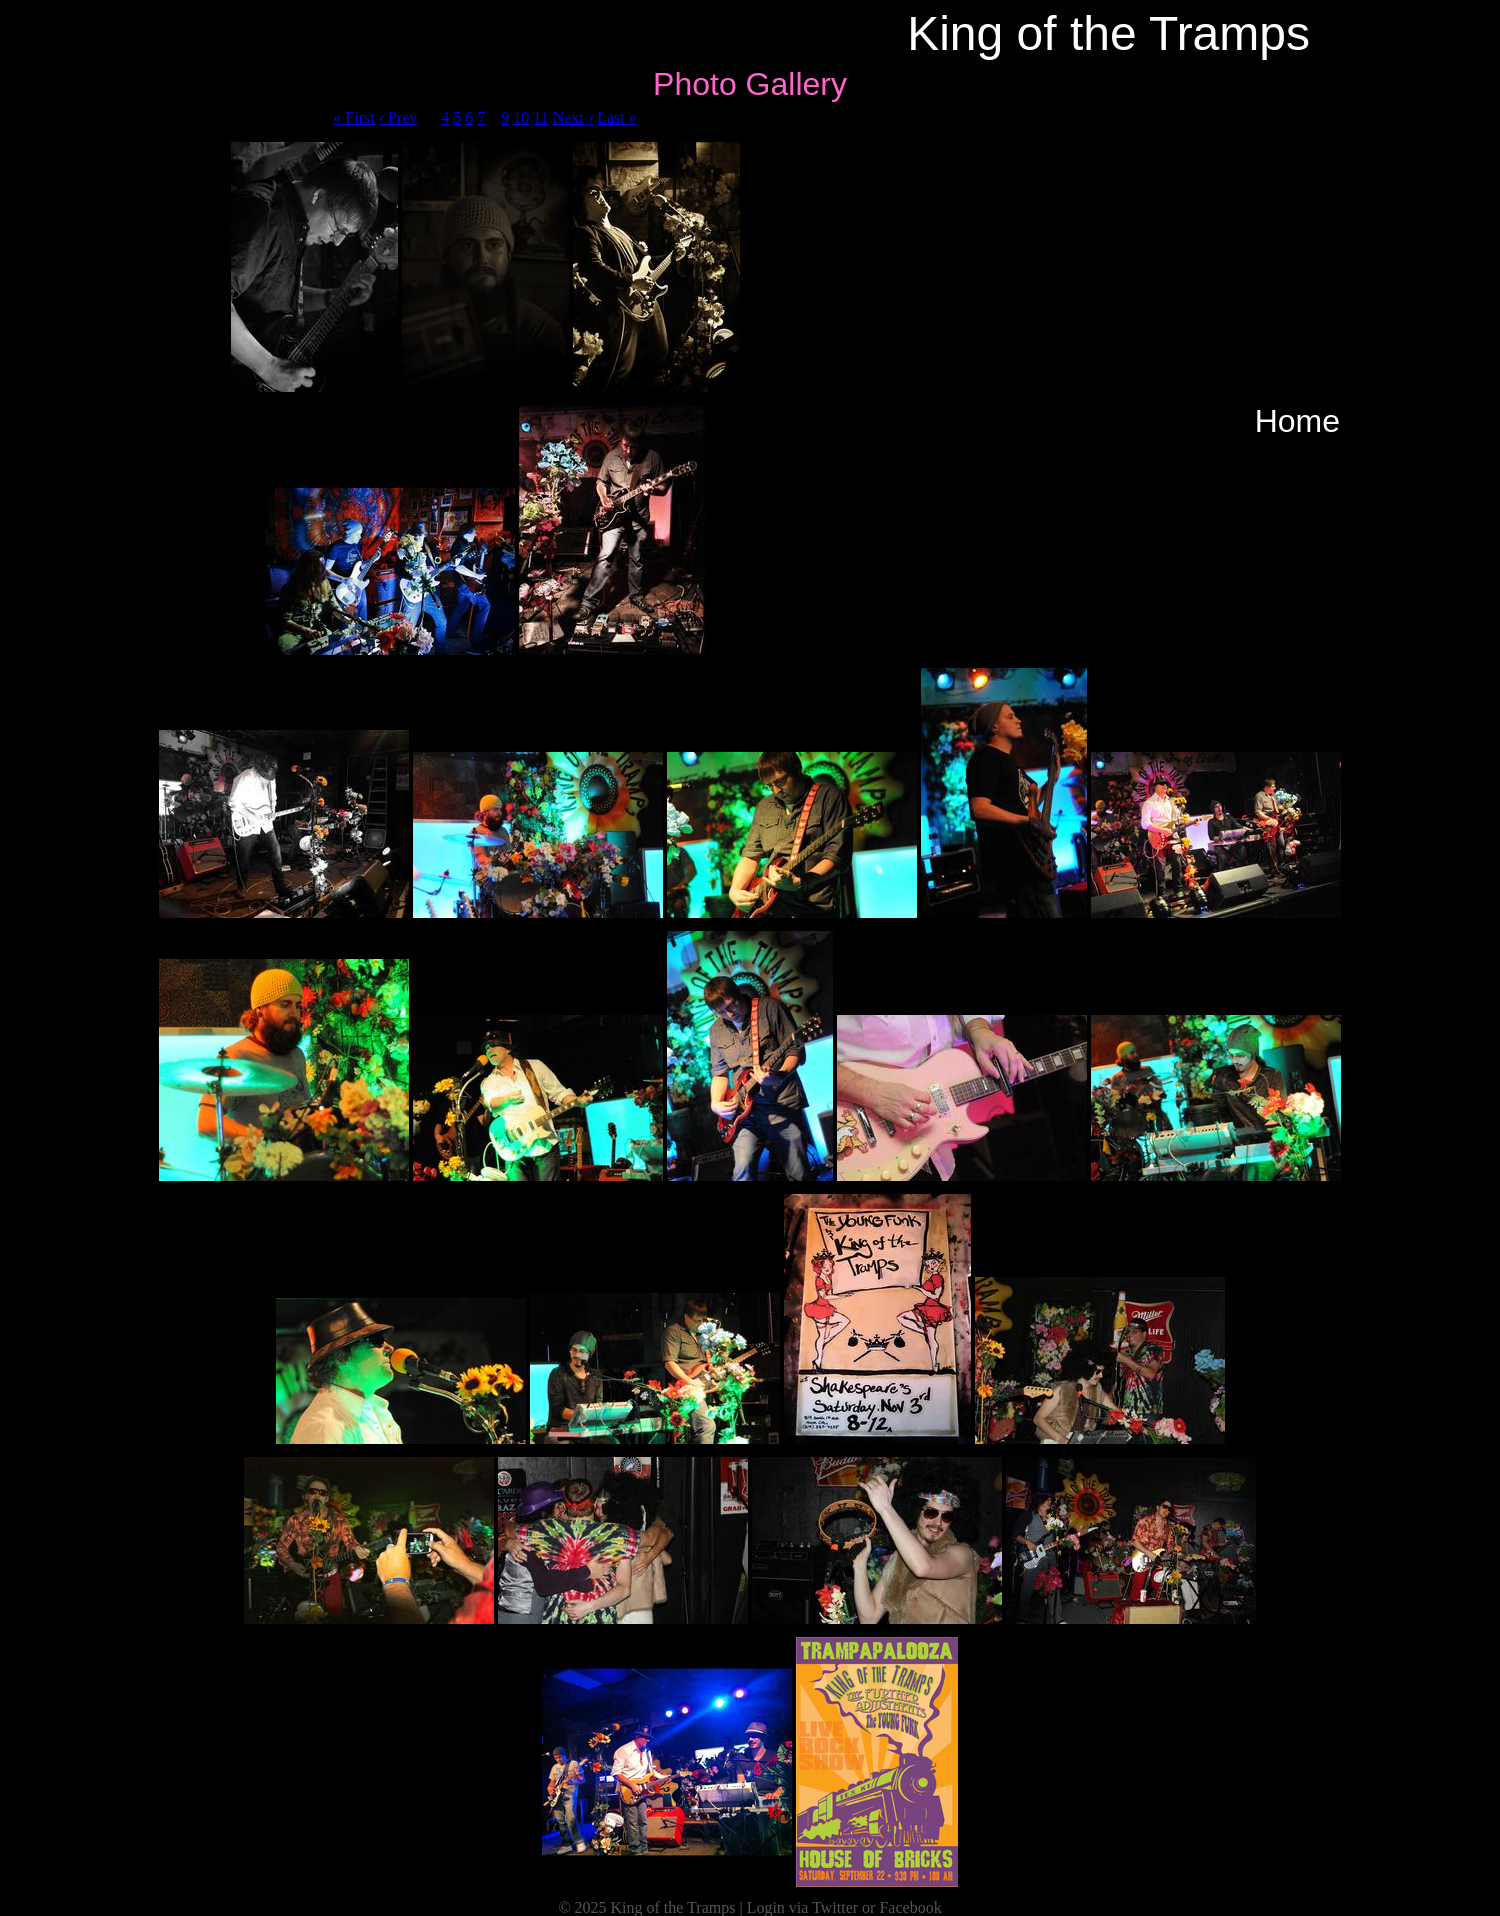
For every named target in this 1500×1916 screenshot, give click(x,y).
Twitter (835, 1907)
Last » (617, 117)
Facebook (910, 1907)
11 (540, 117)
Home (1297, 421)
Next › (573, 117)
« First (353, 117)
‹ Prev (398, 117)
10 (521, 117)
